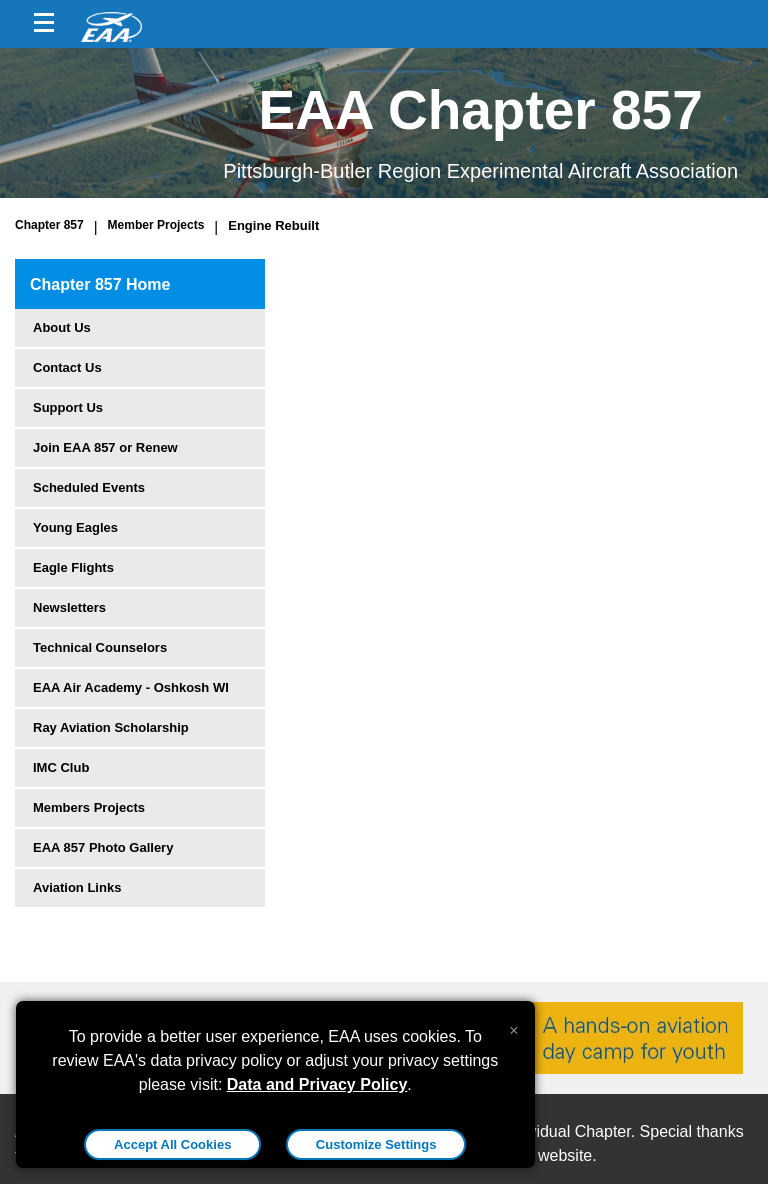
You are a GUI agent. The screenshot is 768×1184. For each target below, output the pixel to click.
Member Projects (156, 225)
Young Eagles (75, 527)
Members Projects (89, 807)
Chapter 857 (49, 225)
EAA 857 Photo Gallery (103, 847)
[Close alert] (513, 1026)
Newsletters (69, 607)
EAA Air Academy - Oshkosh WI (131, 687)
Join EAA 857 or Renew (105, 447)
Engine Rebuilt (273, 225)
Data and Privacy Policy (317, 1084)
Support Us (68, 407)
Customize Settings (376, 1144)
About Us (62, 327)
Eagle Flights (73, 567)
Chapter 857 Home (100, 284)
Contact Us (67, 367)
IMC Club (61, 767)
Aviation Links (77, 887)
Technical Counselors (100, 647)
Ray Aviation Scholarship (111, 727)
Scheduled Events (89, 487)
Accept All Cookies (172, 1144)
